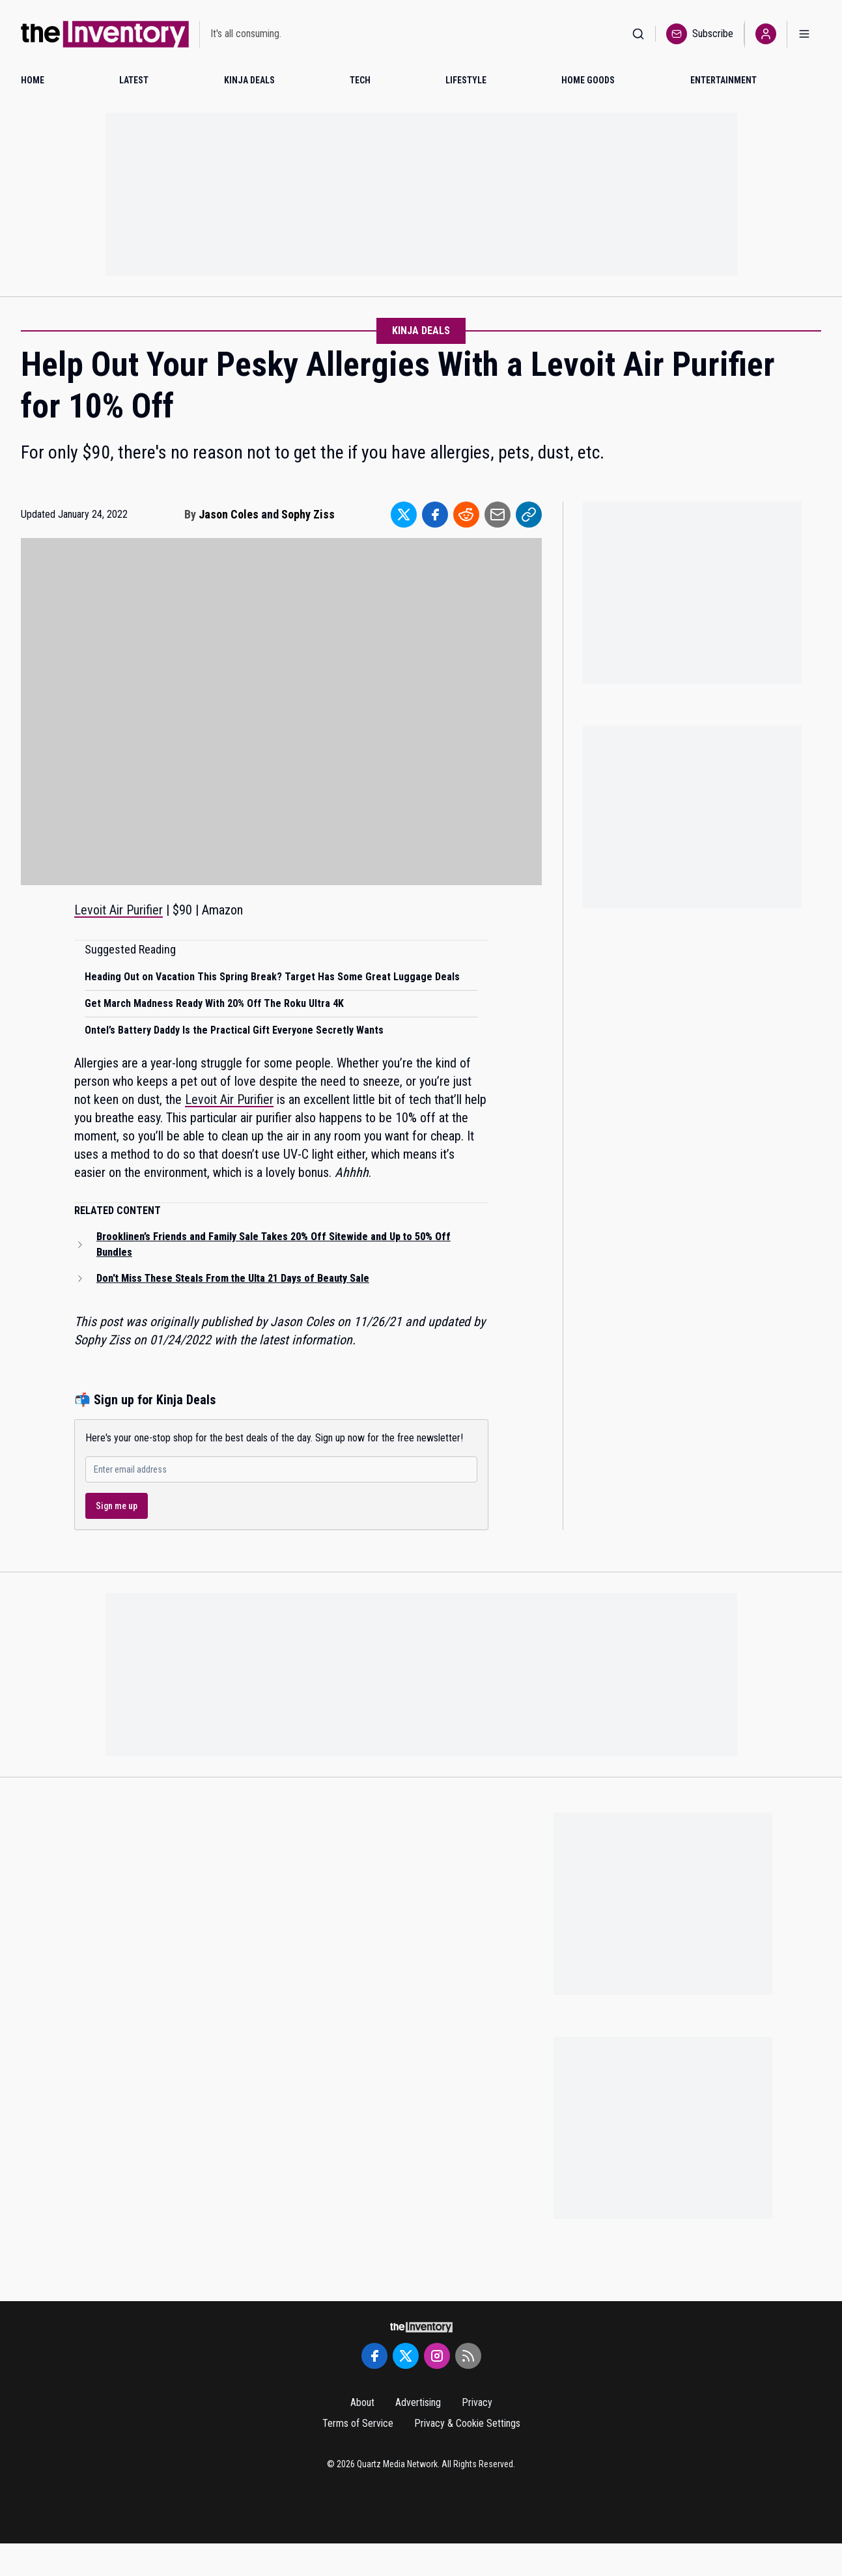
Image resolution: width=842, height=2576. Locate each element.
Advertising (418, 2402)
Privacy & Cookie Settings (467, 2423)
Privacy (477, 2402)
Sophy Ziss (308, 514)
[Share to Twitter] (404, 515)
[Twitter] (406, 2356)
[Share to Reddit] (466, 515)
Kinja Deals (421, 330)
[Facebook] (374, 2356)
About (362, 2402)
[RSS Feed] (468, 2356)
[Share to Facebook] (435, 515)
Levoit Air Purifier (118, 910)
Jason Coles (229, 514)
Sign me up (116, 1506)
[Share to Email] (497, 515)
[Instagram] (437, 2356)
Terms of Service (357, 2423)
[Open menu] (804, 34)
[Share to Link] (529, 515)
